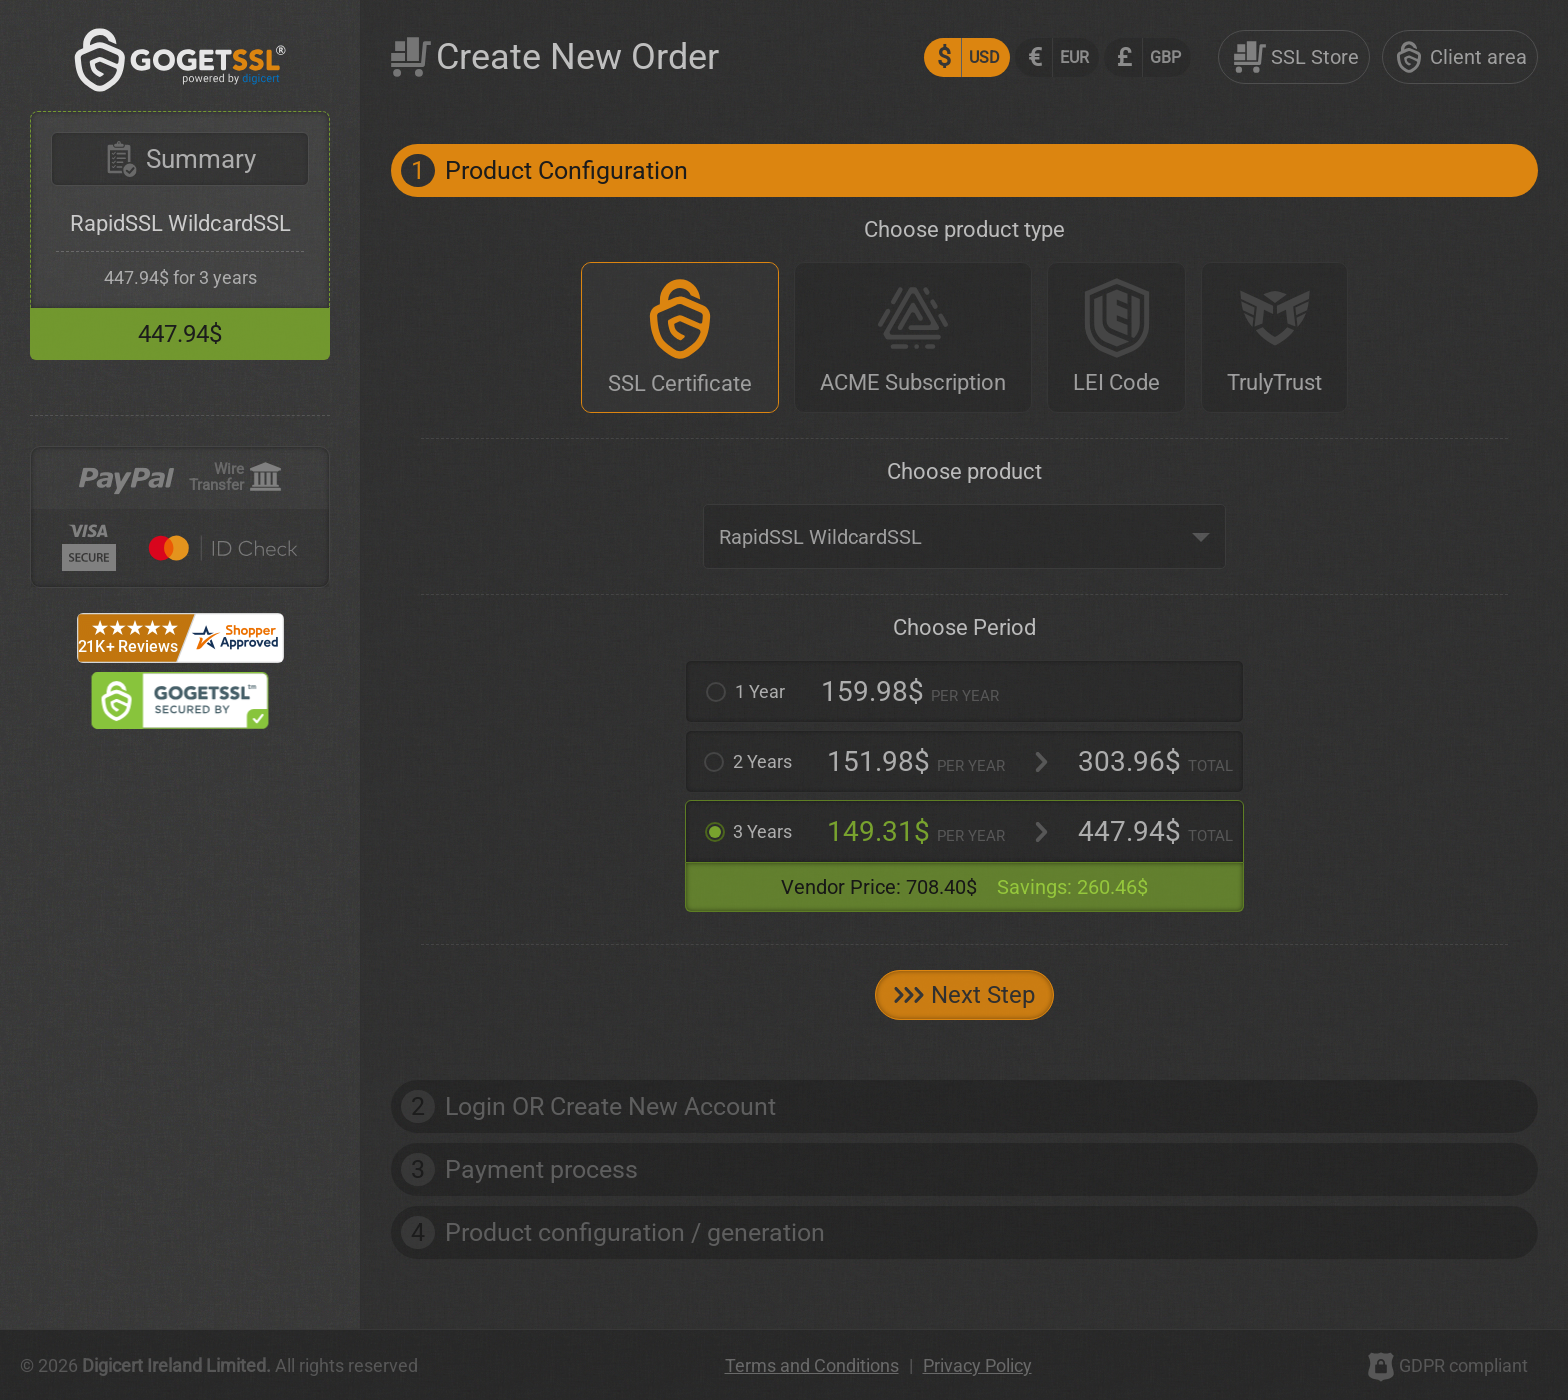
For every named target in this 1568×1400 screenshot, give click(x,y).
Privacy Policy (977, 1365)
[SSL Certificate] (680, 337)
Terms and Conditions (812, 1365)
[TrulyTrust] (1274, 337)
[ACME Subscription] (913, 337)
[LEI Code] (1116, 337)
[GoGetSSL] (180, 86)
